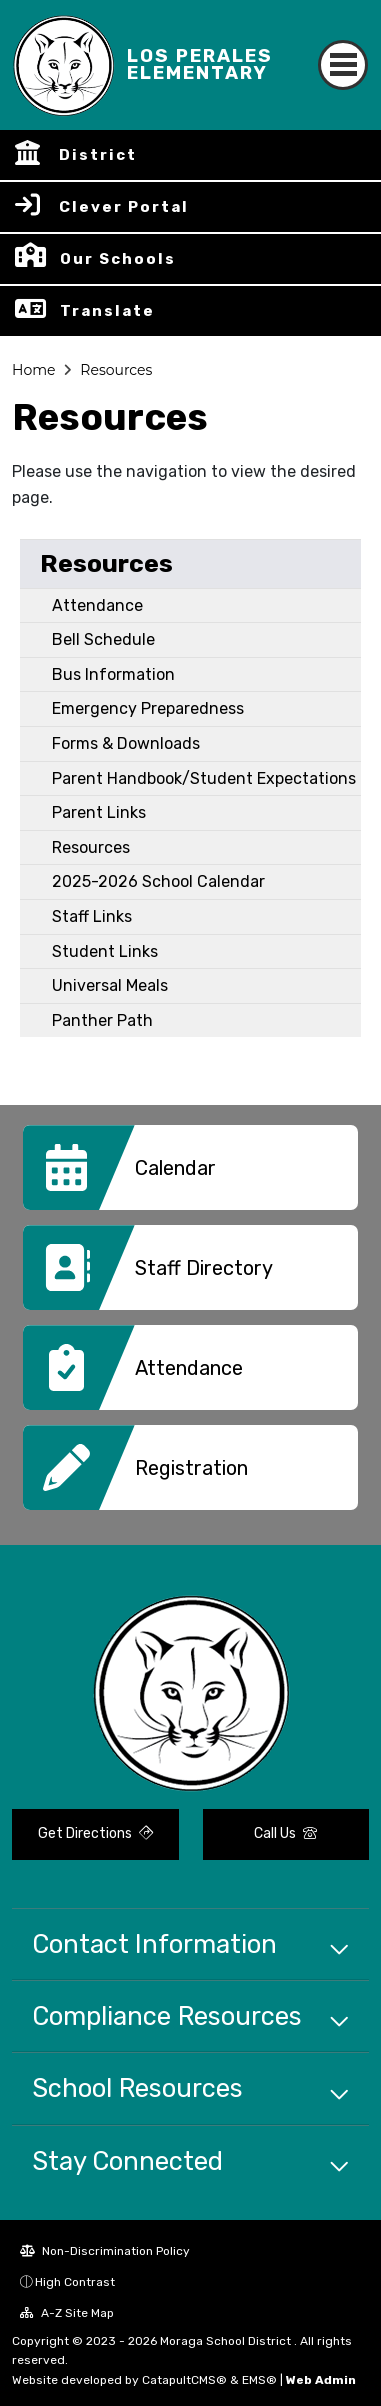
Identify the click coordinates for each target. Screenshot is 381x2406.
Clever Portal (124, 207)
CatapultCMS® (184, 2380)
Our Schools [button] (118, 259)
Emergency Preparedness (148, 708)
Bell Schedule (103, 639)
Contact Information (154, 1944)
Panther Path (102, 1020)
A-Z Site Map (67, 2313)
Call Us (285, 1833)
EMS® (259, 2380)
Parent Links (99, 812)
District (98, 155)
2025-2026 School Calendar (158, 881)
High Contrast (75, 2282)
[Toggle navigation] (343, 65)
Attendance (97, 605)
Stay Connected (127, 2161)
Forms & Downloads (126, 743)
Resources (116, 370)
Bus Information (113, 674)
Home (33, 370)
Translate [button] (107, 311)
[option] (190, 1175)
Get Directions (95, 1833)
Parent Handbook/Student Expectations (204, 778)
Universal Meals (110, 985)
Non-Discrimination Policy (105, 2251)
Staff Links (92, 916)
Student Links (105, 951)
